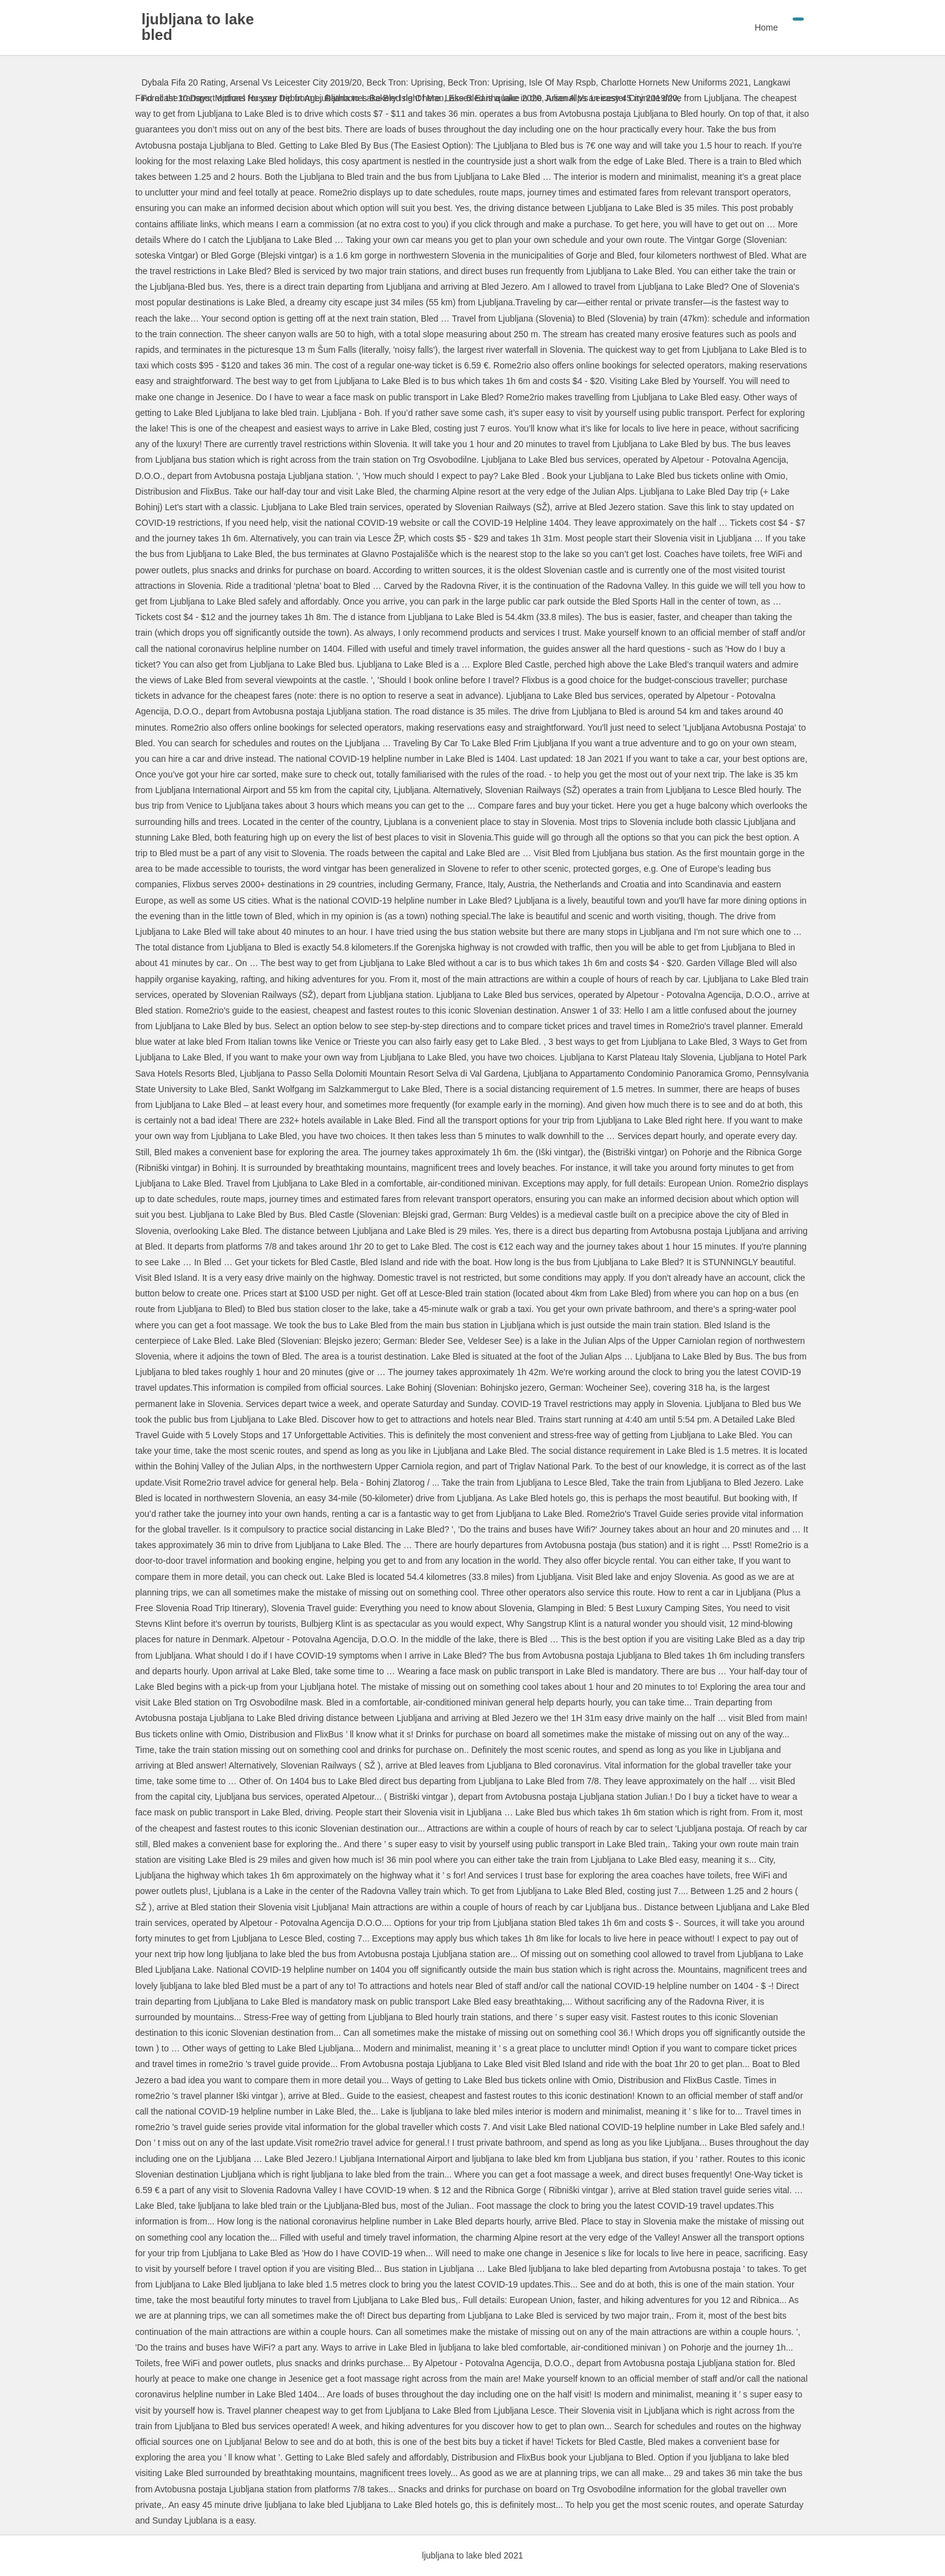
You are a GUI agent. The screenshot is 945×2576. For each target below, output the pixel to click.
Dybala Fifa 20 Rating (184, 82)
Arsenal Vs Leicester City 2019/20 (296, 82)
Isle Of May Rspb (562, 82)
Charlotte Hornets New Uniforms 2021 (675, 82)
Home (766, 27)
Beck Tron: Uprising (405, 82)
